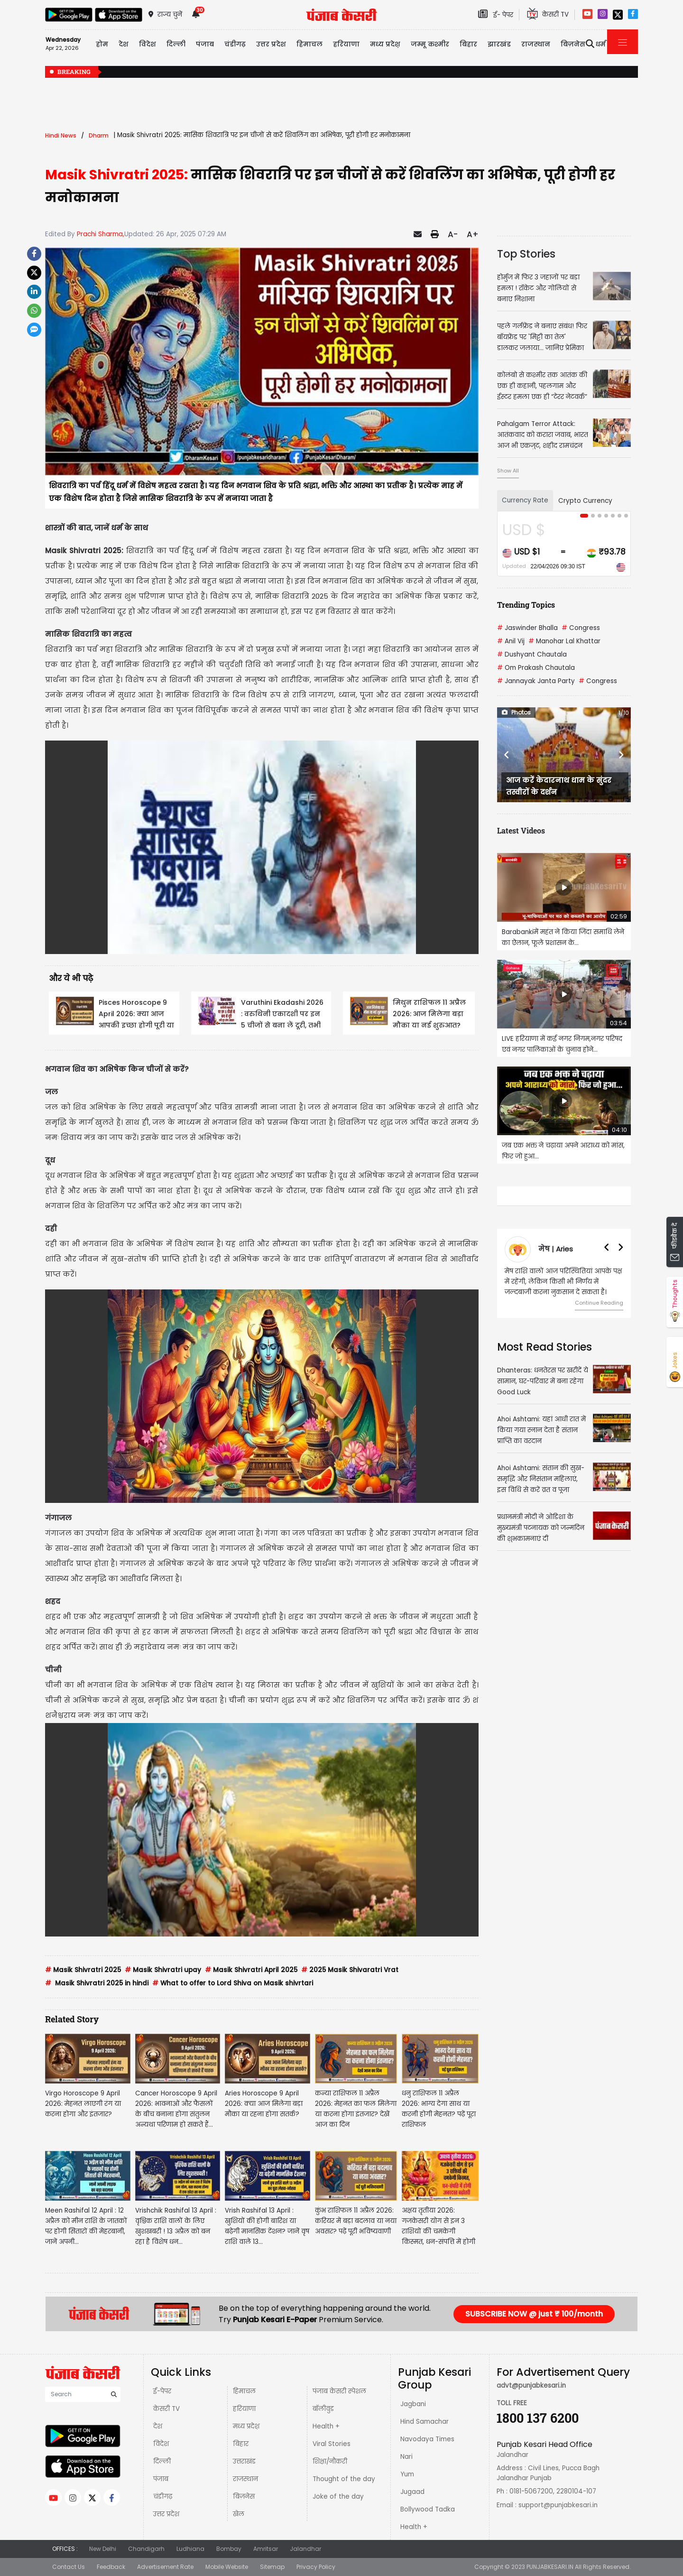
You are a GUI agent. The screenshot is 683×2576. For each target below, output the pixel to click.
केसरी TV (166, 2408)
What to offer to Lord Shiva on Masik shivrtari (232, 1983)
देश (157, 2426)
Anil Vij (511, 641)
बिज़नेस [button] (573, 44)
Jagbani (413, 2404)
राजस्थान (245, 2478)
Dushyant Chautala (532, 654)
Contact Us (68, 2567)
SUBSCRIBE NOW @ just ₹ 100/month (534, 2313)
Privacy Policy (315, 2567)
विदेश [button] (147, 44)
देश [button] (124, 44)
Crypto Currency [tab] (585, 500)
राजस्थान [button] (535, 44)
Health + (326, 2426)
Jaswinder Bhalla (527, 627)
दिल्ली (175, 44)
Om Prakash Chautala (536, 667)
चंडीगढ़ (162, 2496)
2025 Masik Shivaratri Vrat (349, 1969)
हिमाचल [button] (309, 44)
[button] (507, 754)
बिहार (468, 44)
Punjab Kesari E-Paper (276, 2319)
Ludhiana (190, 2549)
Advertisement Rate (165, 2567)
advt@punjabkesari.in (531, 2385)
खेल (238, 2514)
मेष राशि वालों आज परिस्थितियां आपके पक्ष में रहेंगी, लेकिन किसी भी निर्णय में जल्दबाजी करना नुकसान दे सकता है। (563, 1282)
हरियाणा (244, 2408)
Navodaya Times (427, 2439)
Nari (406, 2456)
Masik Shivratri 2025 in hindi (96, 1983)
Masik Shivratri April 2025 (251, 1969)
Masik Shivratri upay (163, 1969)
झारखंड (499, 44)
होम (102, 44)
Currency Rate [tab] (525, 500)
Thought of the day (344, 2478)
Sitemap (272, 2567)
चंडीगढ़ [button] (235, 44)
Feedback (111, 2567)
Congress (581, 627)
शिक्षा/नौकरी (330, 2461)
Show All (508, 470)
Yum (407, 2474)
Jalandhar (305, 2549)
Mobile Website (226, 2567)
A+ (473, 234)
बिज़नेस (244, 2496)
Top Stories (526, 253)
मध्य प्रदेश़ (385, 44)
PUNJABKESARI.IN (549, 2567)
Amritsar (265, 2549)
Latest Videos (521, 830)
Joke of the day (338, 2496)
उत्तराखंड (244, 2461)
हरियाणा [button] (346, 44)
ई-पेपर (162, 2391)
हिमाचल (244, 2391)
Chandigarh (146, 2549)
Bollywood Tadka (427, 2509)
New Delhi (102, 2549)
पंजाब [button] (205, 44)
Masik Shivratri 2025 (83, 1969)
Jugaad (412, 2491)
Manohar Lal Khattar (564, 641)
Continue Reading (599, 1303)
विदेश (161, 2443)
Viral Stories (332, 2443)
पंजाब (160, 2478)
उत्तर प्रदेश (271, 44)
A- (453, 234)
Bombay (228, 2549)
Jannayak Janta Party (536, 681)
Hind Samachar (424, 2421)
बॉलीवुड (323, 2408)
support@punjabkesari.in (558, 2505)
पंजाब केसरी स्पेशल (339, 2391)
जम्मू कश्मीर (430, 44)
